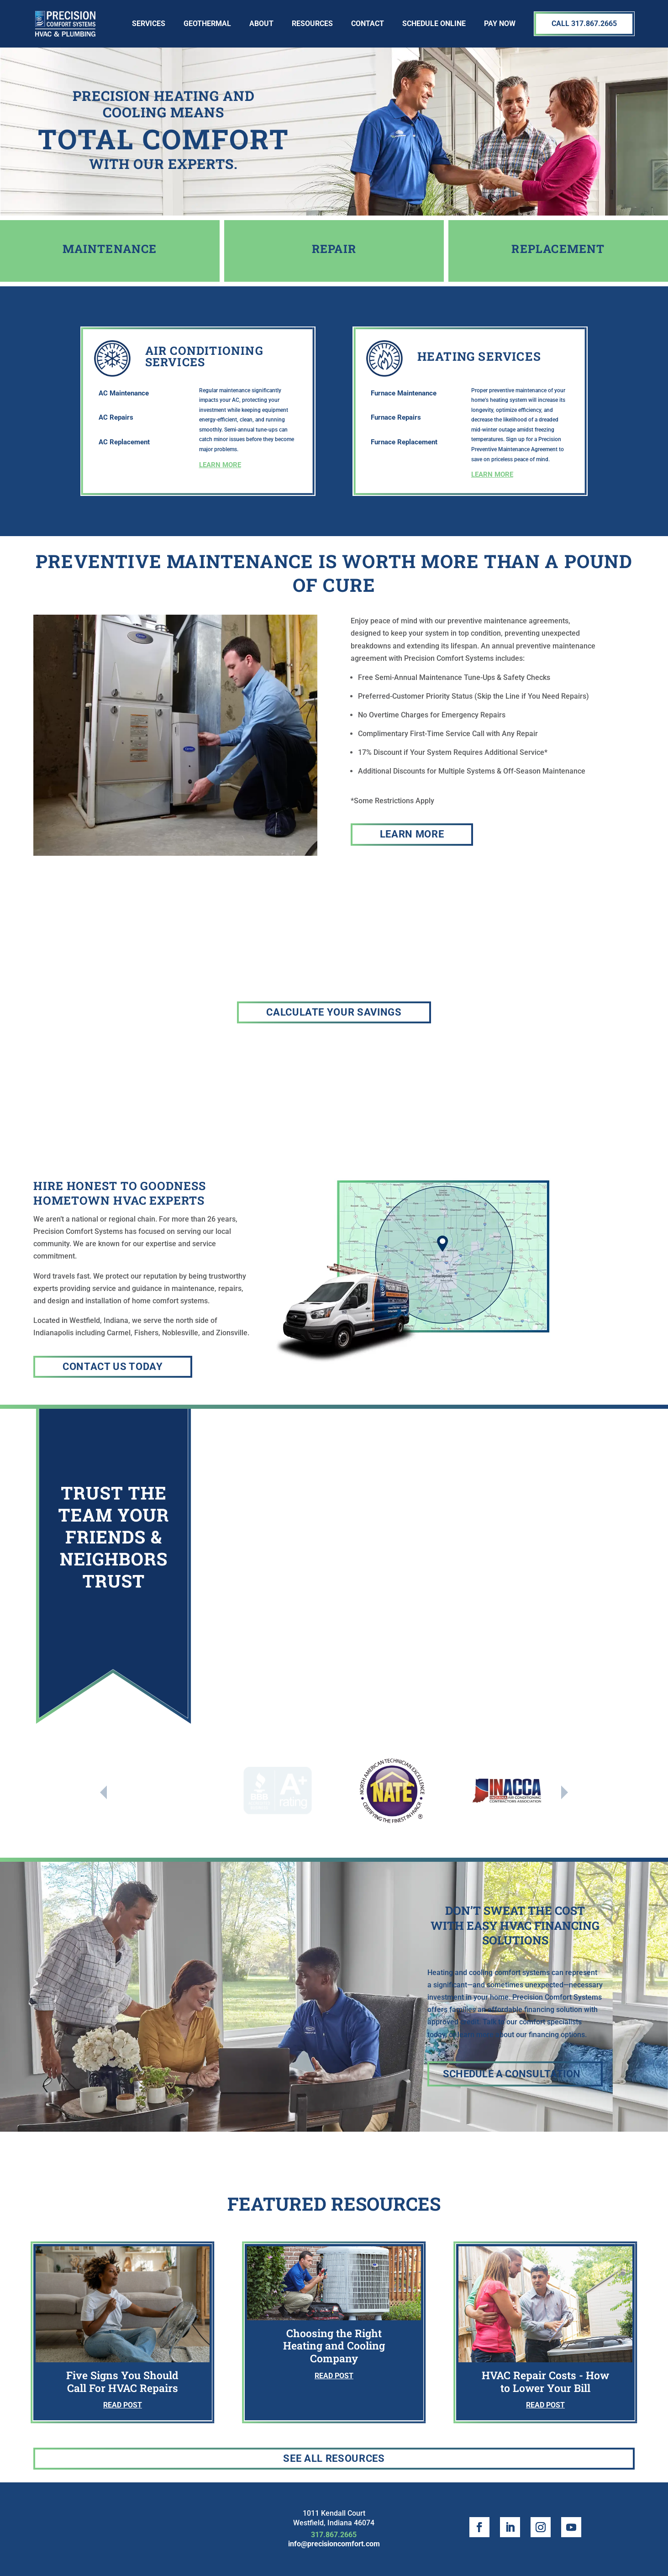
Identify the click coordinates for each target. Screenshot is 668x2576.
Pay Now (499, 23)
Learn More (412, 834)
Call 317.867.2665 (584, 23)
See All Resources (333, 2458)
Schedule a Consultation (511, 2074)
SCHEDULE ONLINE (434, 23)
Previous (102, 1792)
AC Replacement (124, 442)
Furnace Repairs (396, 417)
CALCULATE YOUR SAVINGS (334, 1012)
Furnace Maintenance (404, 393)
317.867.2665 (334, 2534)
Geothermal (207, 23)
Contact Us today (113, 1366)
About (261, 23)
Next (565, 1792)
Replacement (558, 248)
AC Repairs (116, 417)
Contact (367, 23)
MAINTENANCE (110, 248)
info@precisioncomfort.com (334, 2543)
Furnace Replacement (404, 442)
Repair (334, 248)
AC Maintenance (124, 393)
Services (148, 23)
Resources (312, 23)
